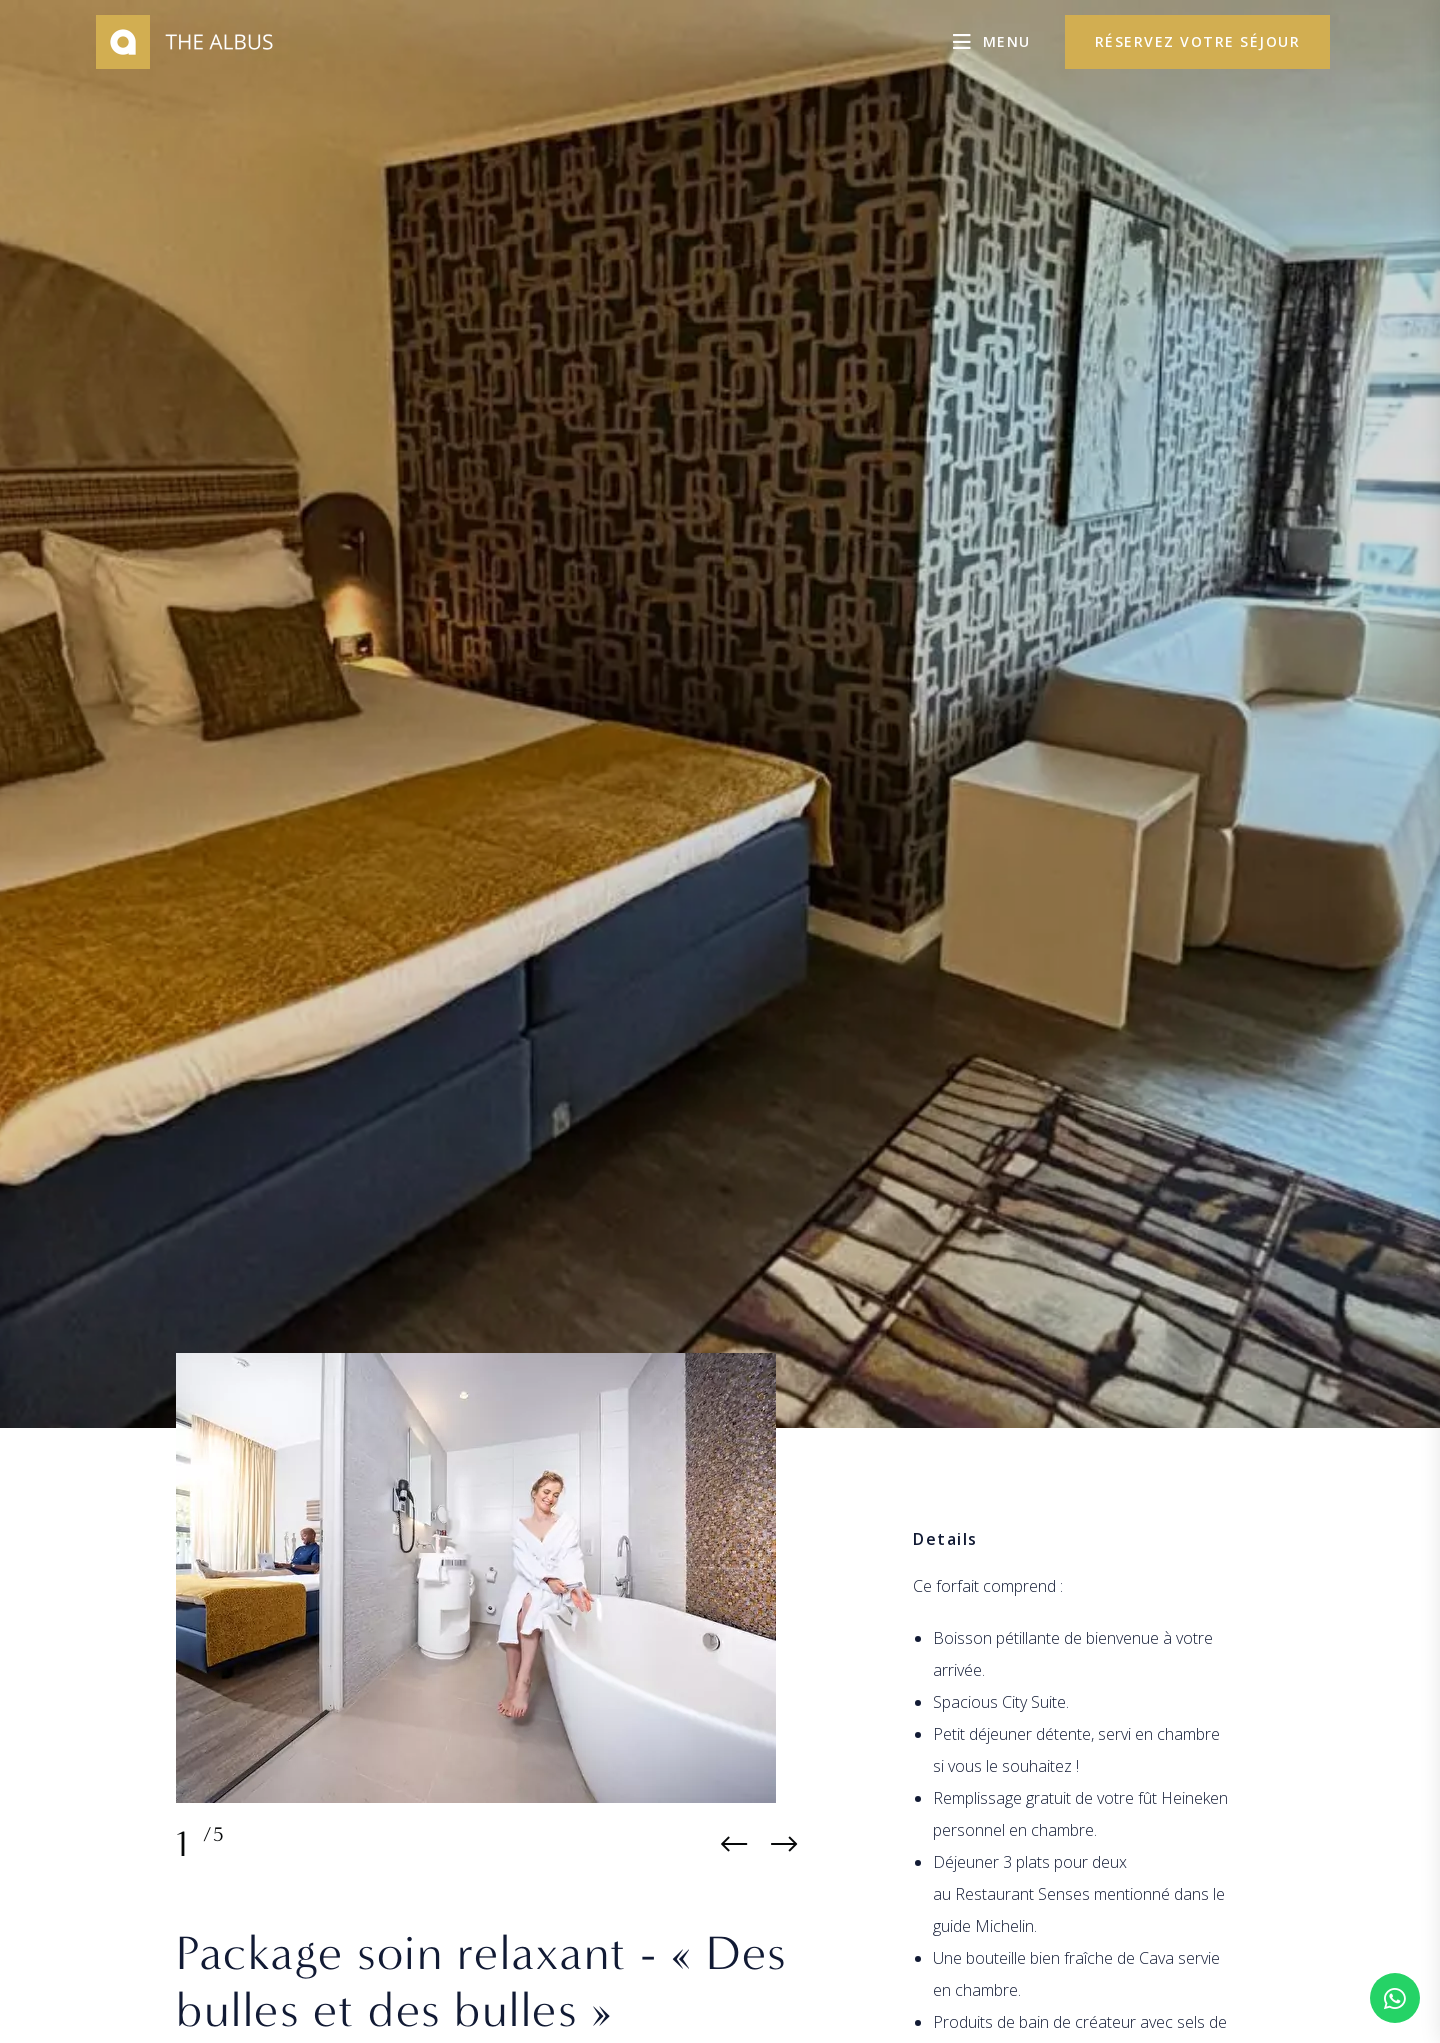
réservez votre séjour (1198, 41)
